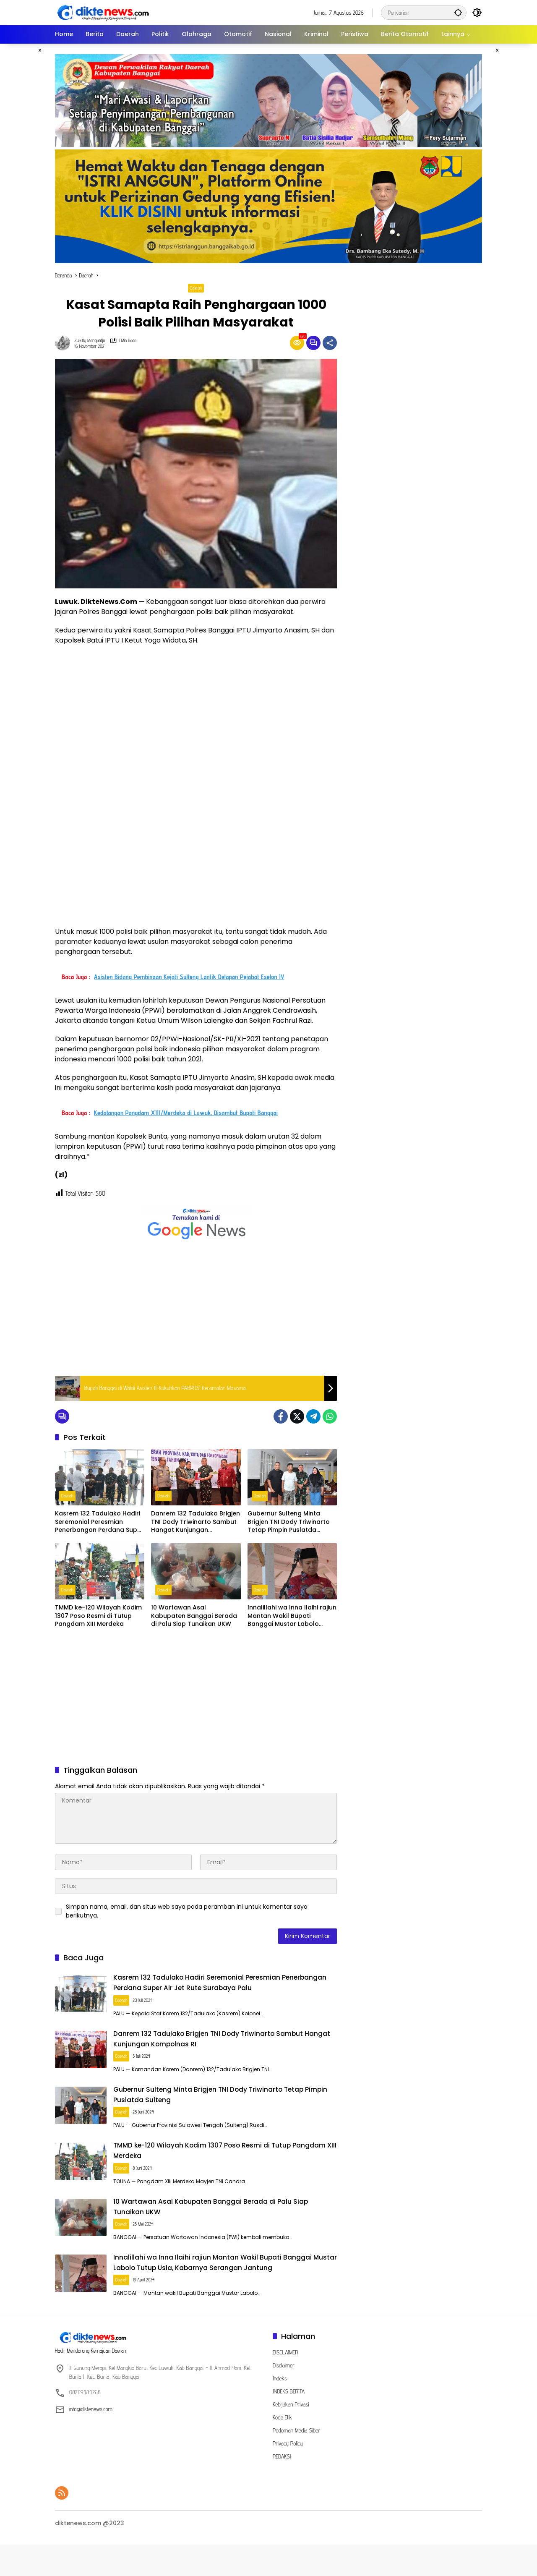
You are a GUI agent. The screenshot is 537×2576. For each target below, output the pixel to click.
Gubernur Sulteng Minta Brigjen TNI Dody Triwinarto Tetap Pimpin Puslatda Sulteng (289, 1522)
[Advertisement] (196, 1308)
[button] (455, 12)
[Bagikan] (330, 343)
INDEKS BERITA (289, 2422)
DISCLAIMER (285, 2383)
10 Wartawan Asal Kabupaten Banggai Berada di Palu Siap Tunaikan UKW (194, 1616)
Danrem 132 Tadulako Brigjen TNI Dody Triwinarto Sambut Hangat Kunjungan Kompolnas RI (195, 1522)
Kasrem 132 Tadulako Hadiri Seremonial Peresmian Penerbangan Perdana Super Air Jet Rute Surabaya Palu (99, 1522)
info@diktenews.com (90, 2440)
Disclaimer (284, 2396)
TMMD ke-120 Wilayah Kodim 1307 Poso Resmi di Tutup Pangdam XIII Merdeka (98, 1616)
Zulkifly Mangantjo (89, 340)
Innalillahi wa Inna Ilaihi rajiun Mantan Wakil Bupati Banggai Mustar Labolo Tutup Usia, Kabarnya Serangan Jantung (292, 1616)
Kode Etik (282, 2448)
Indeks (280, 2409)
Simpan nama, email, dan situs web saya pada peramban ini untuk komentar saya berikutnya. (187, 1911)
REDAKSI (282, 2488)
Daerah (196, 288)
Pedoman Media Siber (296, 2461)
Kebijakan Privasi (291, 2435)
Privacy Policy (287, 2474)
